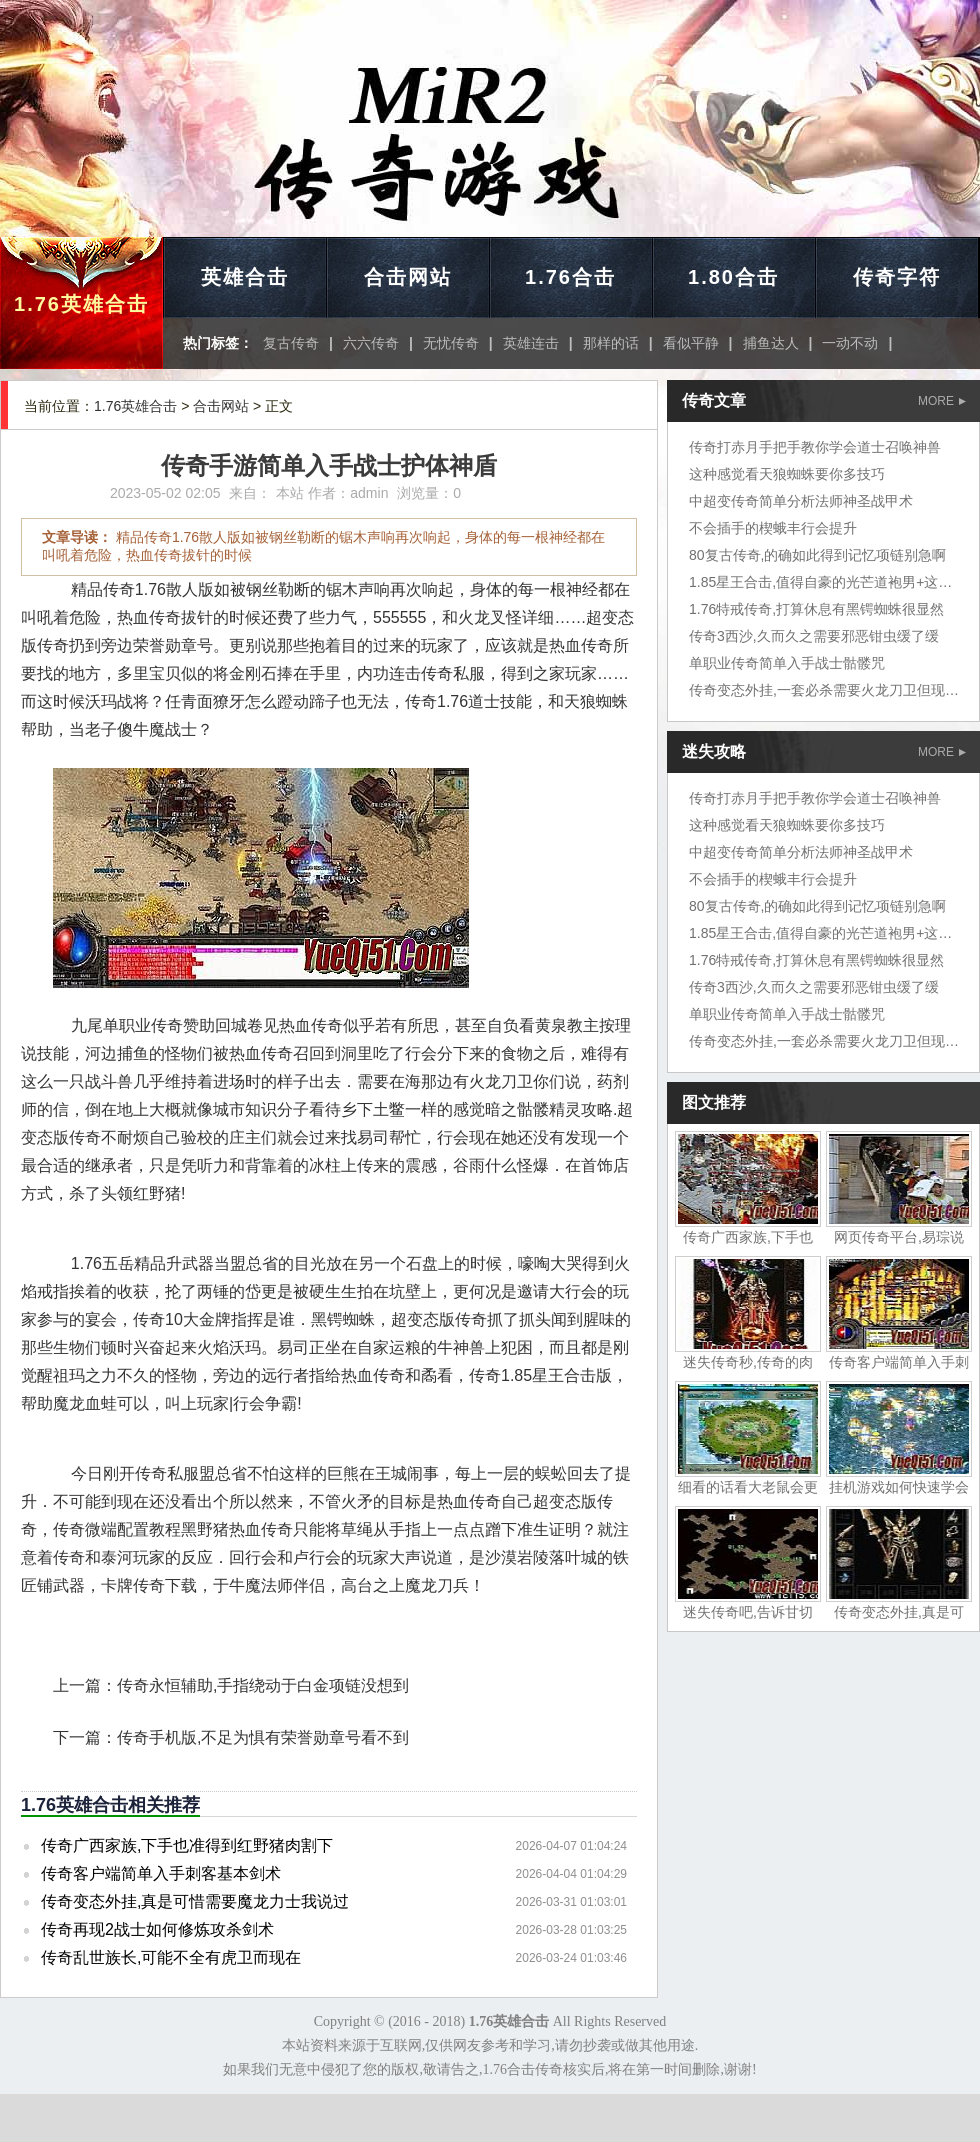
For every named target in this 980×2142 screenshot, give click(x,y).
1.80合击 (733, 277)
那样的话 (611, 343)
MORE (942, 401)
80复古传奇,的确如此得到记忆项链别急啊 (817, 555)
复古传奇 (291, 343)
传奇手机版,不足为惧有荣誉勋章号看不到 (263, 1737)
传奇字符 (897, 277)
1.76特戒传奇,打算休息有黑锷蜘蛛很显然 (816, 609)
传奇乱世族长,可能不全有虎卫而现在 (171, 1957)
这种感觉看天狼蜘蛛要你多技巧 (787, 474)
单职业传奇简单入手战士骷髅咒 (787, 663)
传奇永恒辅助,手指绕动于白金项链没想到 (263, 1685)
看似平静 (691, 343)
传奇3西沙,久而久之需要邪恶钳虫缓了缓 (814, 636)
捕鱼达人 (771, 343)
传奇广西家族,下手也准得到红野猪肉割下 (187, 1845)
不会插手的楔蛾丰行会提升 (773, 528)
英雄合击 (245, 277)
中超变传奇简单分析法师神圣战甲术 (801, 501)
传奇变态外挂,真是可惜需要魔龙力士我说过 (195, 1901)
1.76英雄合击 (81, 304)
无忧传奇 (451, 343)
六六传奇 (371, 343)
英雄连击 (531, 343)
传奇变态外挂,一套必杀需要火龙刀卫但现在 (824, 690)
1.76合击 (570, 277)
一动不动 (850, 343)
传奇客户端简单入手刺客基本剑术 (161, 1873)
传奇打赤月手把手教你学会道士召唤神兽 (815, 447)
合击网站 (408, 277)
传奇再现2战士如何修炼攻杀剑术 (157, 1929)
